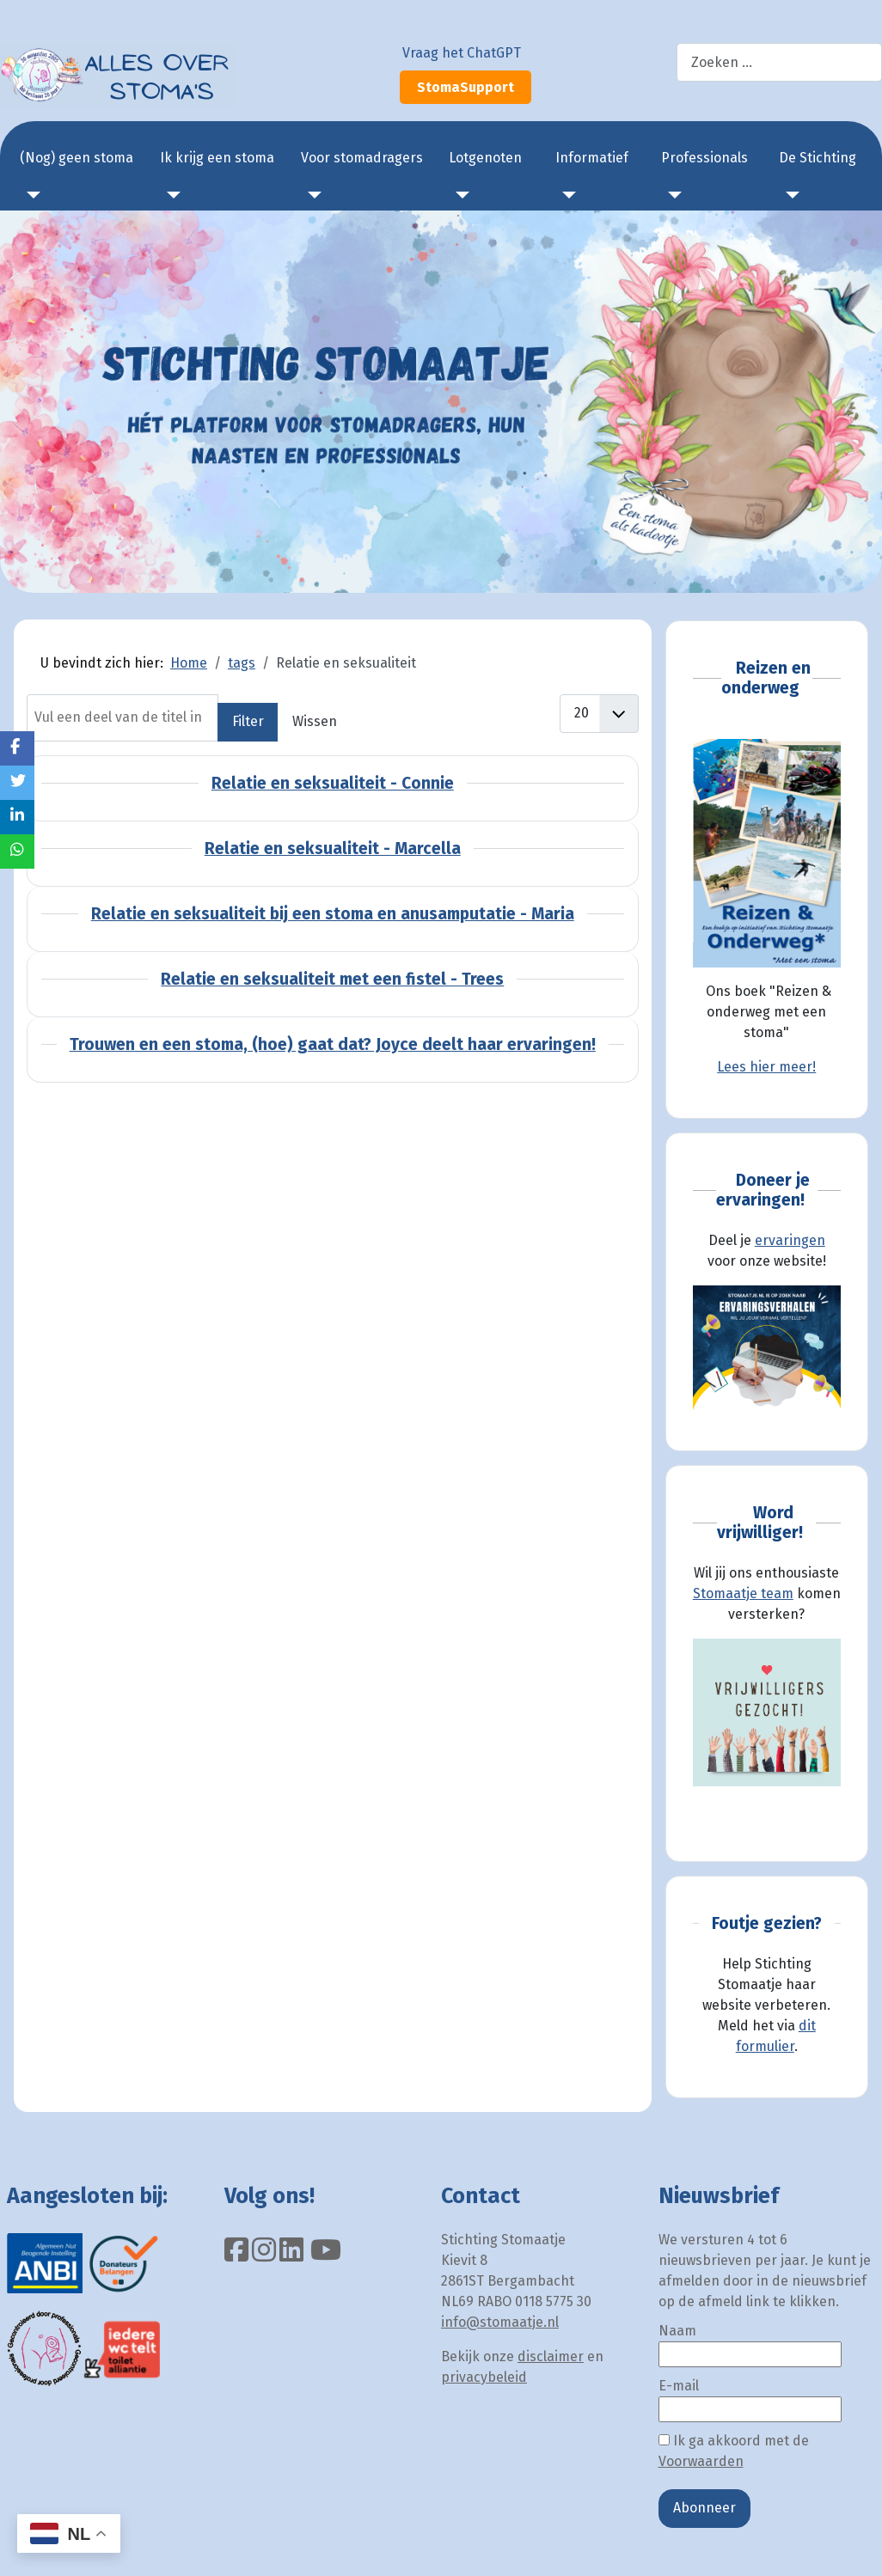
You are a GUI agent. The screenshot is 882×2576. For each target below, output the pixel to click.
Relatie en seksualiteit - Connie (332, 783)
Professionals (704, 158)
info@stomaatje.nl (500, 2322)
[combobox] (779, 62)
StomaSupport (465, 87)
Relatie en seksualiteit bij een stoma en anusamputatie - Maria (332, 914)
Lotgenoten (485, 158)
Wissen (314, 721)
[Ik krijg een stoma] (170, 195)
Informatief (591, 158)
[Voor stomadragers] (311, 195)
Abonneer (704, 2508)
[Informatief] (565, 195)
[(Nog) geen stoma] (30, 195)
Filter (248, 721)
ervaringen (790, 1240)
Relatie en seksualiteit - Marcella (333, 848)
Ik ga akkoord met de (733, 2451)
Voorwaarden (701, 2461)
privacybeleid (484, 2377)
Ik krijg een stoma (217, 158)
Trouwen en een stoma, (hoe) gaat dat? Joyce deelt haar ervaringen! (333, 1044)
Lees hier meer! (766, 1067)
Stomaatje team (743, 1593)
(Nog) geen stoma (76, 158)
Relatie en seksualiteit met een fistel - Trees (332, 979)
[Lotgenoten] (459, 195)
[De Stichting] (789, 195)
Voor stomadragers (362, 158)
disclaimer (551, 2356)
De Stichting (817, 158)
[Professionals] (671, 195)
